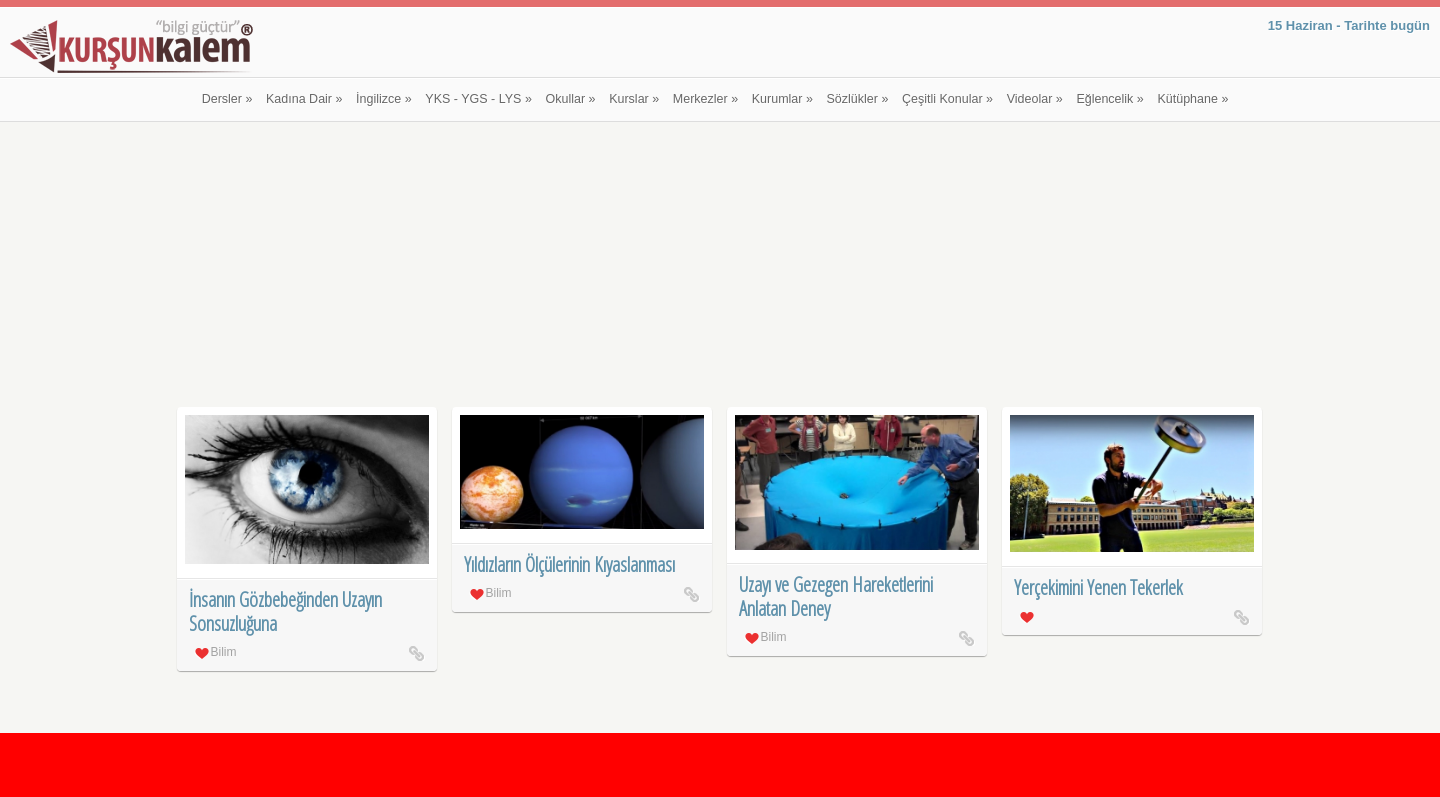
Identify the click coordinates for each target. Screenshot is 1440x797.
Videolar (1035, 99)
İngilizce (384, 99)
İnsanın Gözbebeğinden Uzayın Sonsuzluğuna (285, 611)
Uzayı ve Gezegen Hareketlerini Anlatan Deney (836, 596)
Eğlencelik (1109, 99)
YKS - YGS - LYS (478, 99)
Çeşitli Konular (947, 99)
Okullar (571, 99)
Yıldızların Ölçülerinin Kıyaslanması (569, 564)
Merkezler (705, 99)
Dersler (227, 99)
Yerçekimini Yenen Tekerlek (1098, 587)
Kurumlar (782, 99)
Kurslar (634, 99)
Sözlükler (858, 99)
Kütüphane (1192, 99)
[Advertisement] (720, 267)
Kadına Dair (304, 99)
